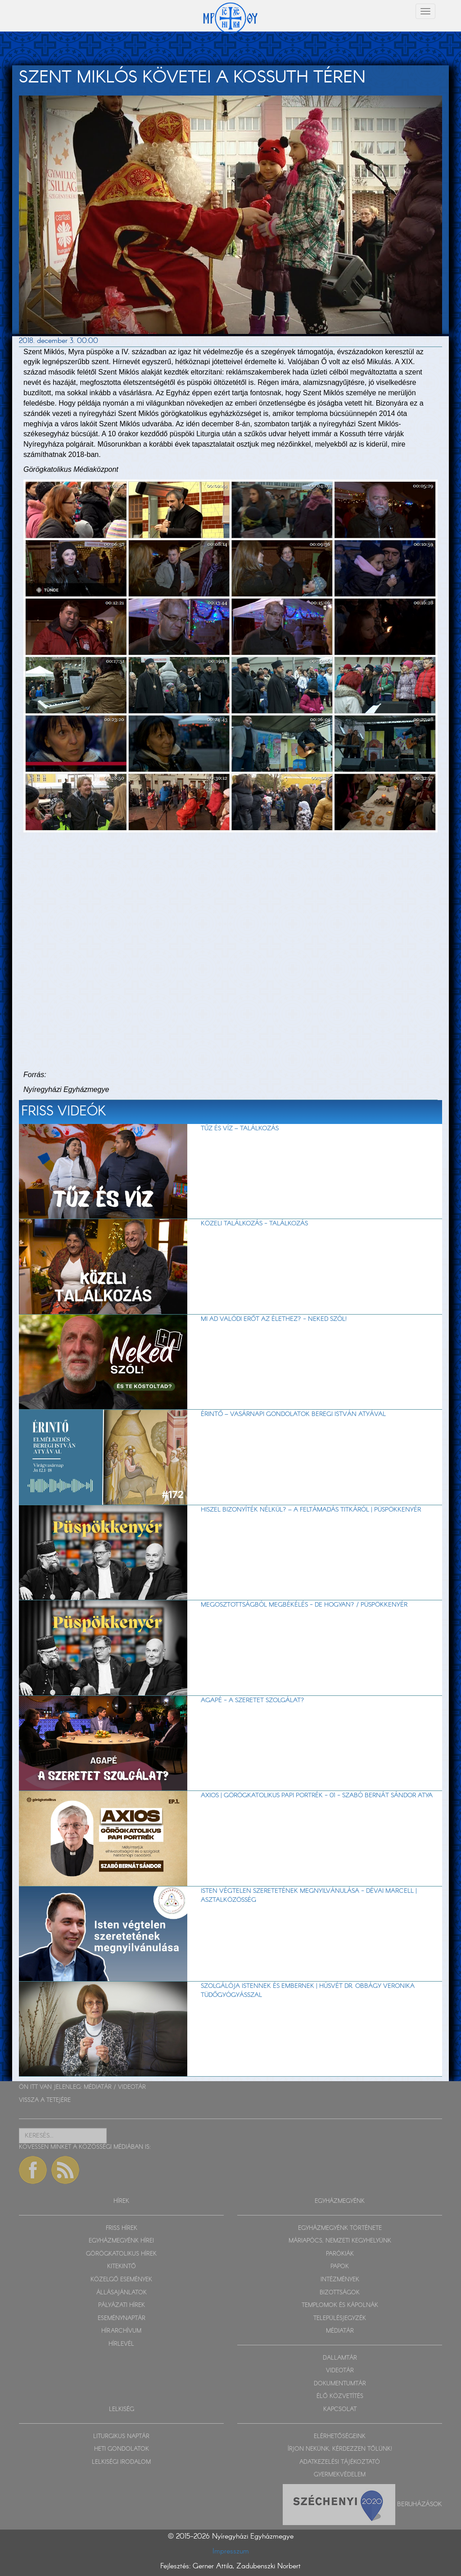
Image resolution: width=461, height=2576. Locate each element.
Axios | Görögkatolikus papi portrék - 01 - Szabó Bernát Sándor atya (317, 1795)
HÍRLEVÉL (121, 2344)
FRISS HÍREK (121, 2228)
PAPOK (339, 2266)
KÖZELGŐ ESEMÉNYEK (121, 2279)
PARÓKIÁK (340, 2254)
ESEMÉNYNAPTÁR (121, 2318)
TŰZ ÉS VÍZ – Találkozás (240, 1128)
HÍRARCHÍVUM (121, 2331)
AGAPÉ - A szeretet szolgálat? (252, 1700)
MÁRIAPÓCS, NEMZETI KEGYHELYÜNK (340, 2241)
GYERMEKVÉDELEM (340, 2475)
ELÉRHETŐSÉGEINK (340, 2436)
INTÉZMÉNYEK (340, 2279)
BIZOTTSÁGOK (340, 2292)
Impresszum (230, 2551)
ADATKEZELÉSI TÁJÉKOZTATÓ (339, 2462)
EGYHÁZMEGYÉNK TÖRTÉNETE (340, 2228)
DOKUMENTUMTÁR (340, 2384)
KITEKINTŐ (121, 2266)
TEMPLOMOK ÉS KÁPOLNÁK (340, 2305)
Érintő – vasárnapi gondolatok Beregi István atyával (293, 1414)
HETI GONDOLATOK (121, 2449)
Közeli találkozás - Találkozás (254, 1223)
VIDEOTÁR (132, 2087)
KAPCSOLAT (340, 2409)
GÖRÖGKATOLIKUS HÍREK (121, 2254)
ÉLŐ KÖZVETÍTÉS (339, 2396)
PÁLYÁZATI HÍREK (121, 2305)
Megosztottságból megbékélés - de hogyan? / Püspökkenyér (304, 1604)
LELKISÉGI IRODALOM (121, 2462)
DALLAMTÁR (340, 2358)
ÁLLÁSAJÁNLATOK (121, 2292)
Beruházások (419, 2503)
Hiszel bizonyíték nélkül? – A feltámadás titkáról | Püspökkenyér (311, 1509)
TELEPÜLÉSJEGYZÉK (339, 2318)
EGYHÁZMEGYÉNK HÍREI (121, 2241)
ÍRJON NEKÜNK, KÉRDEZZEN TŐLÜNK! (340, 2449)
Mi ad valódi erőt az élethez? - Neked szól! (274, 1319)
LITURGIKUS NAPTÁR (121, 2436)
